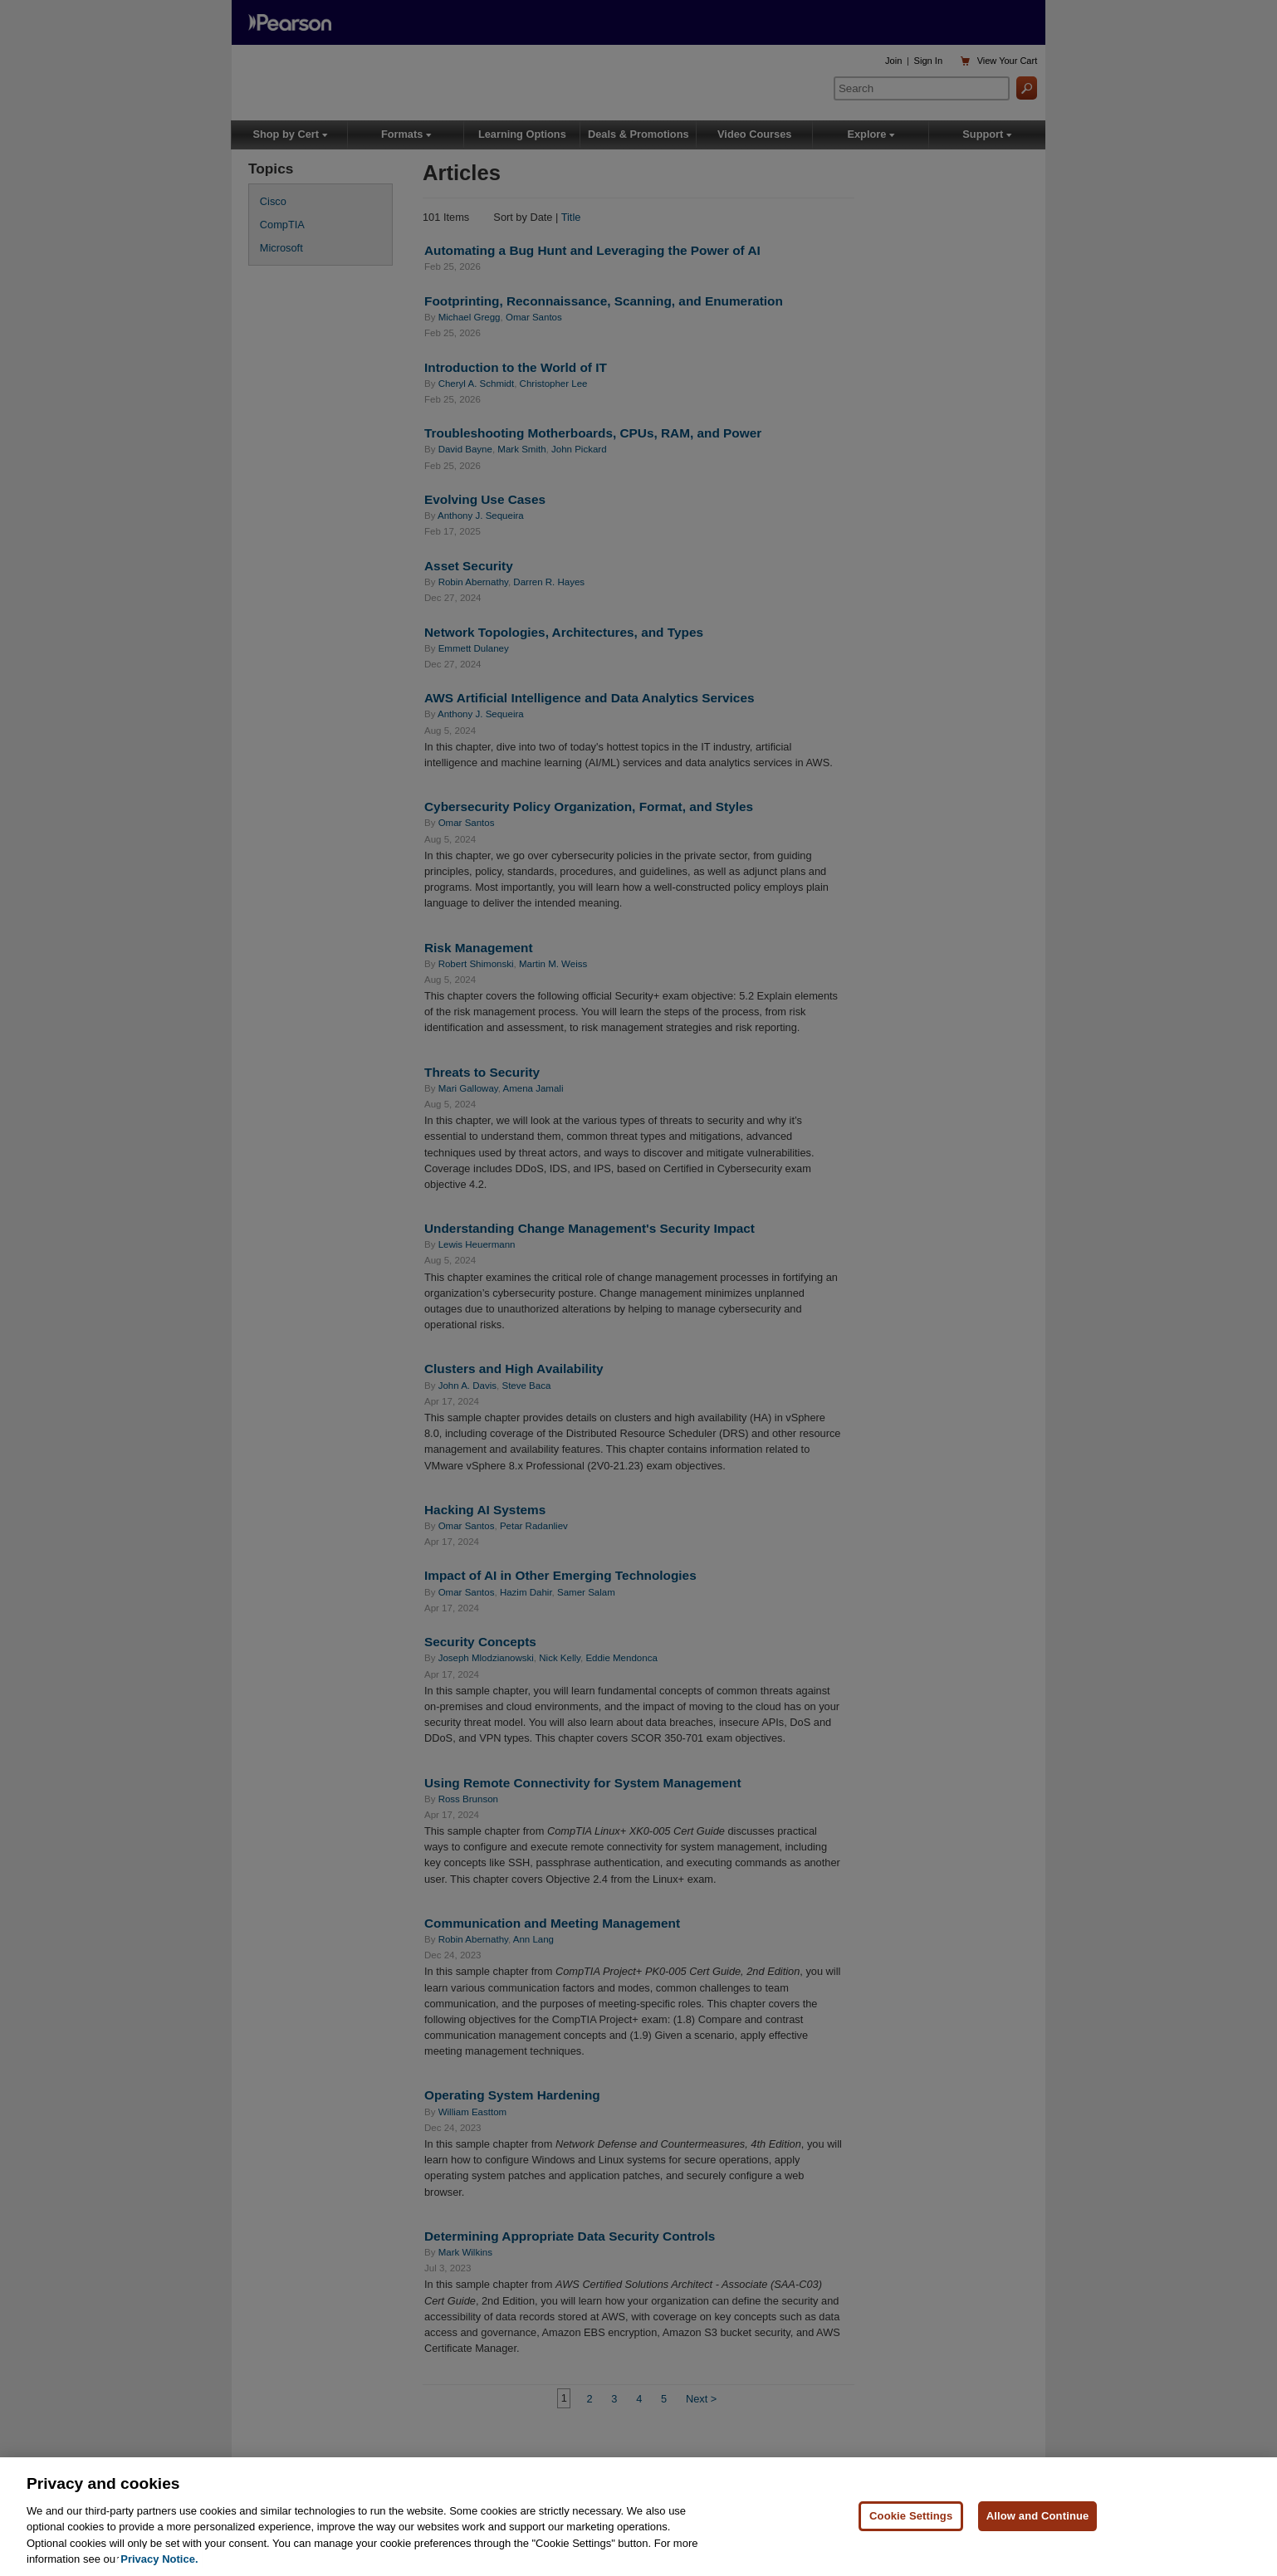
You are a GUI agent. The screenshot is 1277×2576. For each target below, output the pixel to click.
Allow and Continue (1037, 2539)
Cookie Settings (910, 2539)
